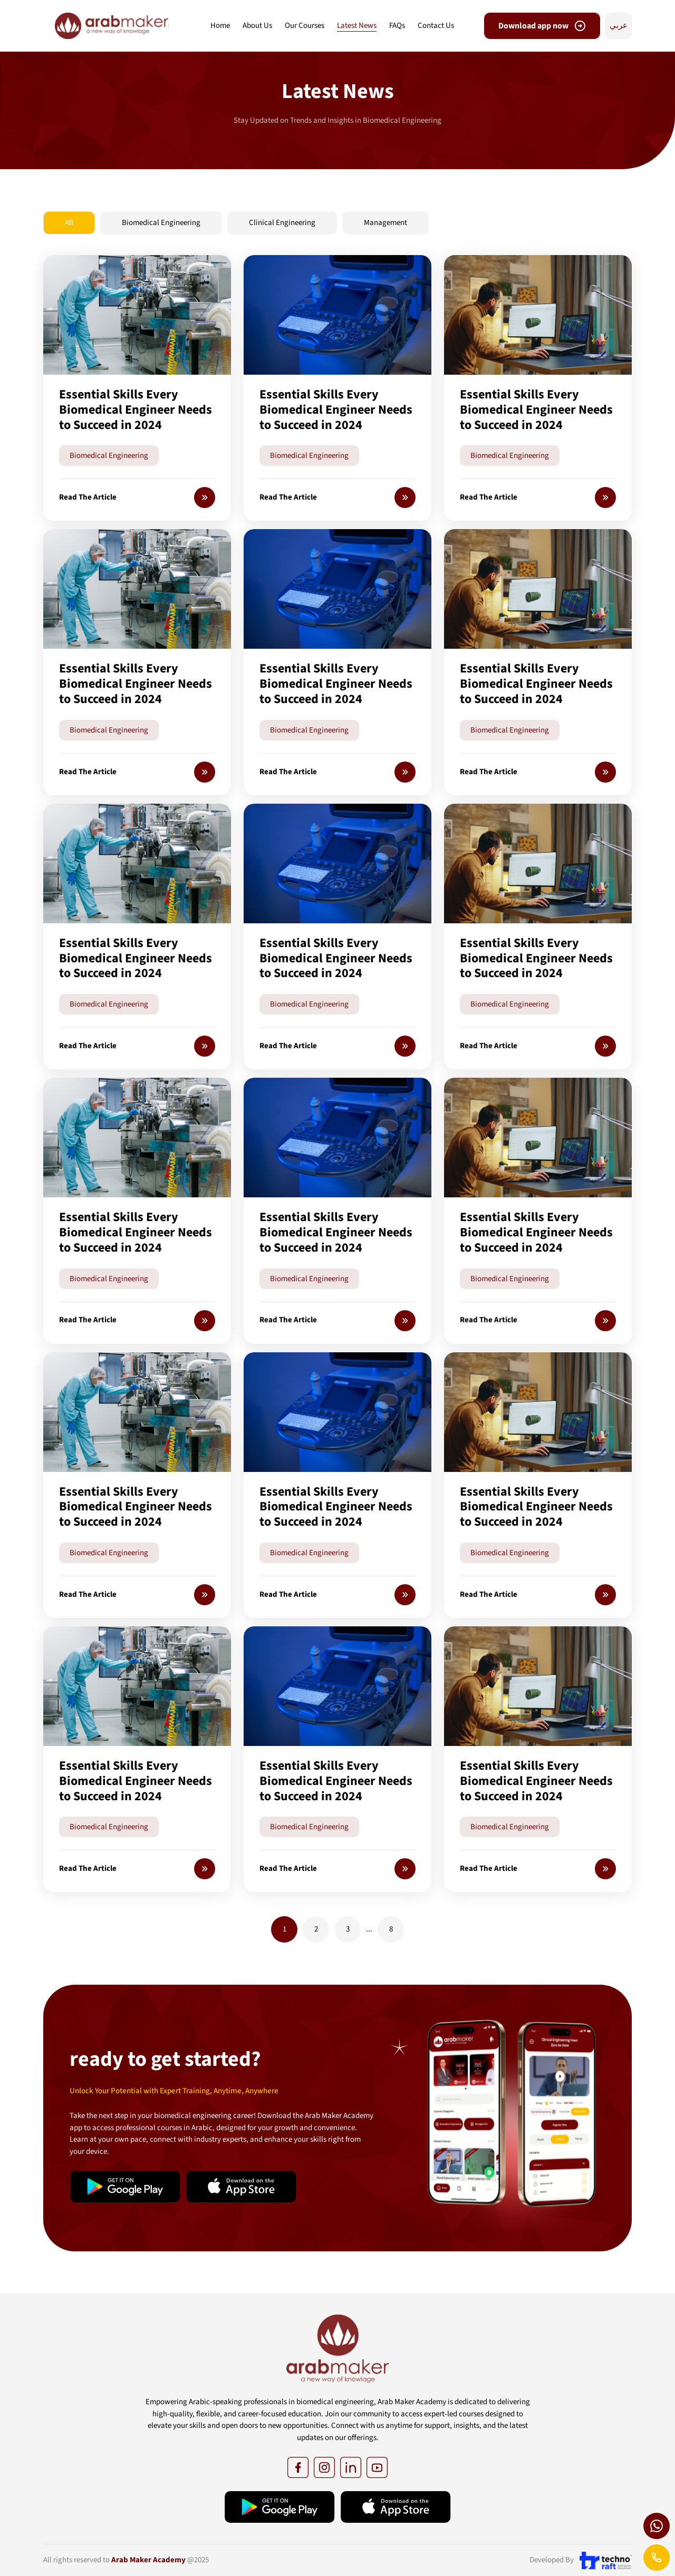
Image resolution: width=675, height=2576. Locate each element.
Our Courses (304, 25)
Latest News (357, 25)
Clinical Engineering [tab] (282, 222)
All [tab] (69, 222)
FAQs (397, 25)
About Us (257, 25)
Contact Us (436, 25)
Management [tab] (385, 222)
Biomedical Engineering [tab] (161, 222)
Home (220, 25)
